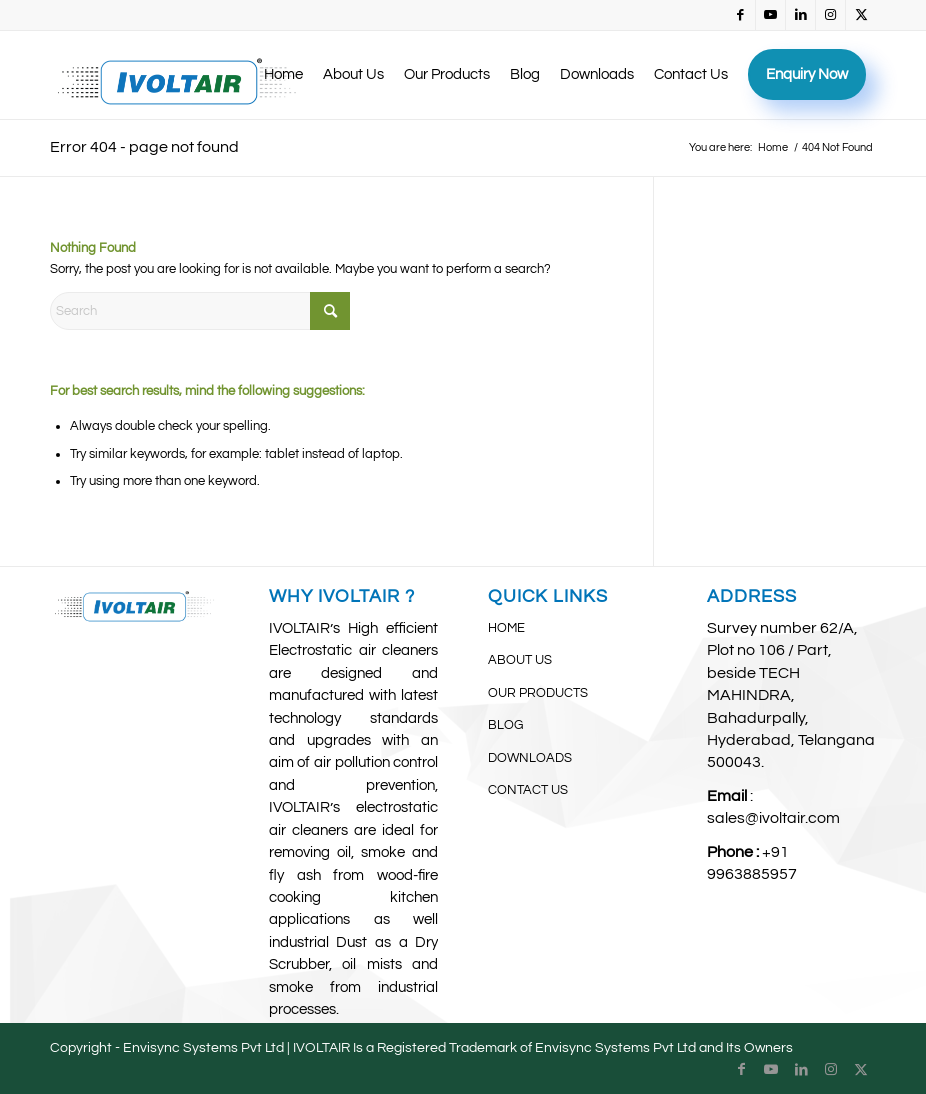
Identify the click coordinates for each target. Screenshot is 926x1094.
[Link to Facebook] (740, 15)
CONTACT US (528, 790)
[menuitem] (283, 75)
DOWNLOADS (530, 758)
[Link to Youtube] (770, 15)
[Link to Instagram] (830, 15)
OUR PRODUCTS (538, 693)
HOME (506, 628)
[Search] (200, 311)
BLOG (505, 725)
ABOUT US (520, 660)
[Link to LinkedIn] (800, 15)
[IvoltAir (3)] (179, 75)
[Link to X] (861, 15)
